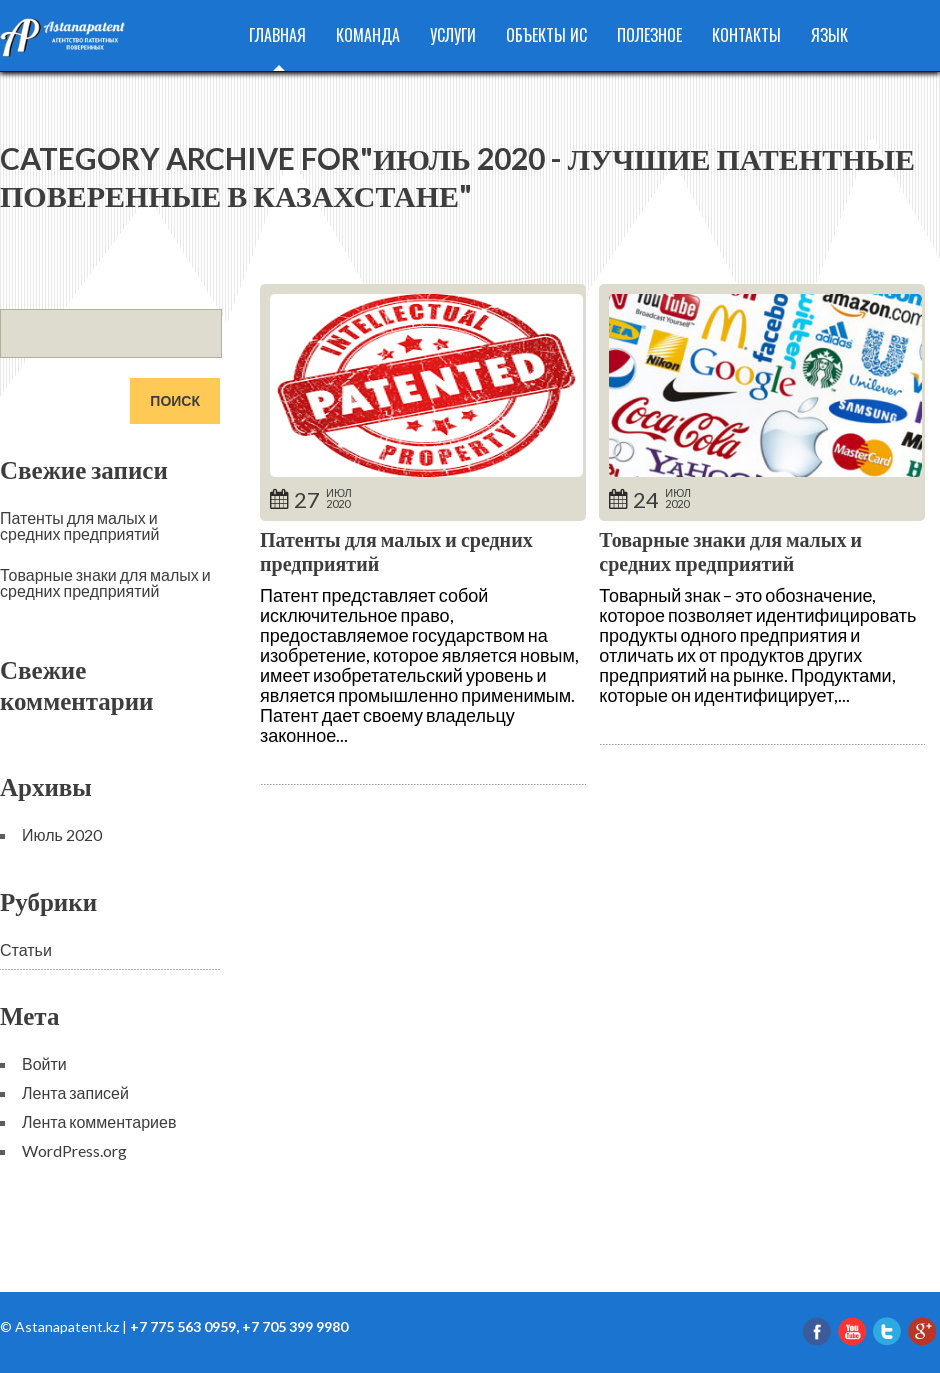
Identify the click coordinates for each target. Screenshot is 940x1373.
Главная (277, 35)
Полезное (649, 35)
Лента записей (75, 1092)
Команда (368, 35)
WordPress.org (74, 1150)
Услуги (453, 35)
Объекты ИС (546, 35)
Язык (829, 35)
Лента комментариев (99, 1121)
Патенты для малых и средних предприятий (79, 525)
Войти (44, 1063)
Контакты (746, 35)
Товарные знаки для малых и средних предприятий (730, 551)
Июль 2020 (62, 834)
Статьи (26, 949)
